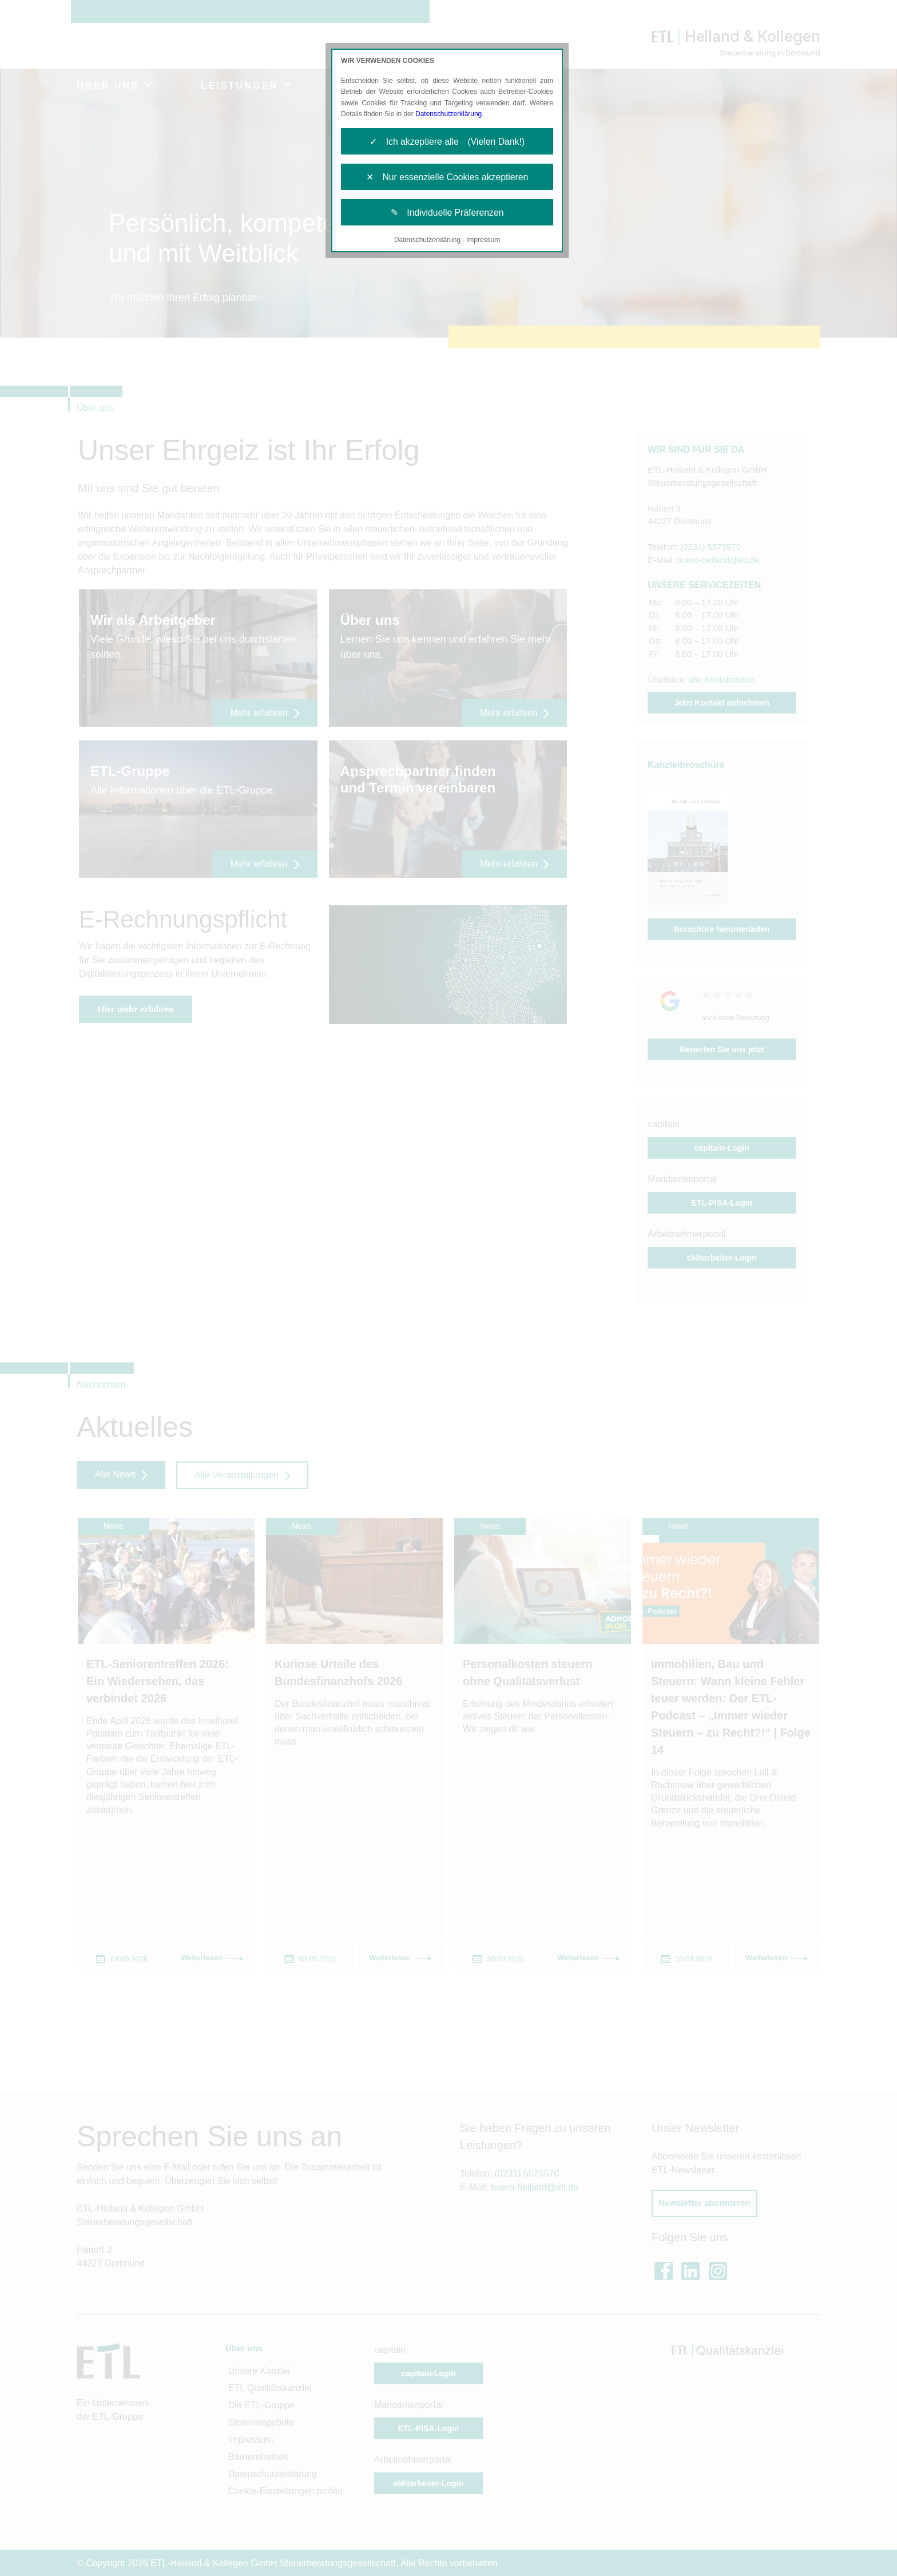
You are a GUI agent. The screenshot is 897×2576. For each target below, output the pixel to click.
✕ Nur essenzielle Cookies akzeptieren (447, 178)
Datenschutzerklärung (448, 114)
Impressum (483, 241)
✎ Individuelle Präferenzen (447, 214)
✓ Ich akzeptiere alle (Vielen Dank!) (447, 141)
